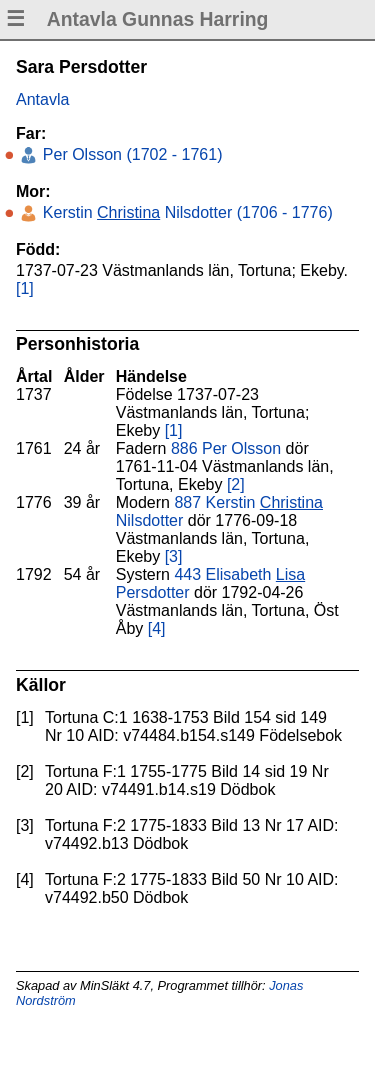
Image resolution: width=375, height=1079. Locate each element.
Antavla (42, 99)
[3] (174, 556)
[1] (25, 288)
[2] (236, 484)
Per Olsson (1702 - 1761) (130, 154)
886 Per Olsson (226, 448)
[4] (157, 628)
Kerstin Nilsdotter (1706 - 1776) (185, 212)
